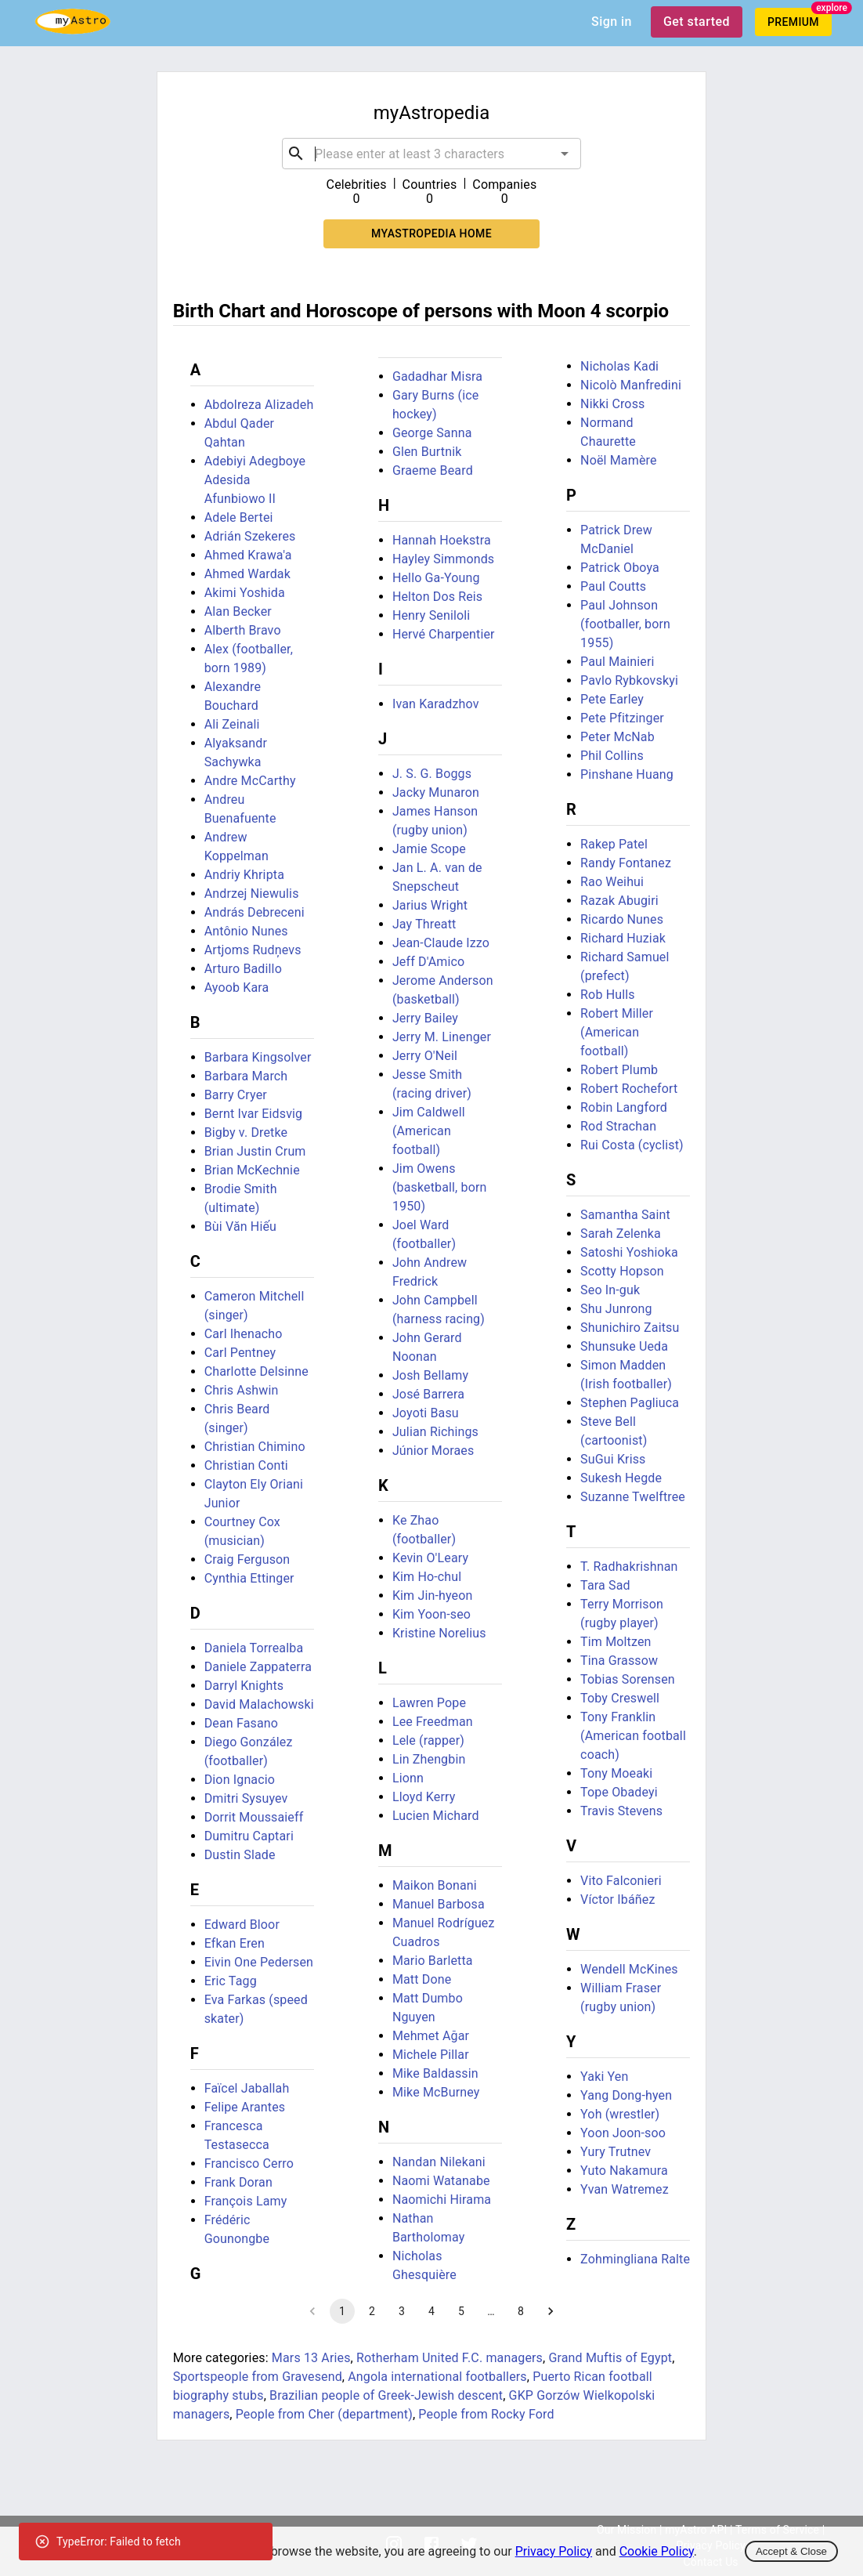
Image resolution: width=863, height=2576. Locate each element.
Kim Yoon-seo (431, 1614)
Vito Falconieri (621, 1880)
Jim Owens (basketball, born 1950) (439, 1187)
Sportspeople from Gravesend (257, 2376)
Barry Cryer (235, 1094)
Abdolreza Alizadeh (259, 404)
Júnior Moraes (433, 1450)
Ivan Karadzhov (435, 703)
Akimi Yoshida (244, 592)
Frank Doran (238, 2182)
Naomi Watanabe (441, 2180)
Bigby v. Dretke (246, 1132)
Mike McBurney (436, 2092)
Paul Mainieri (617, 661)
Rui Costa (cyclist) (632, 1145)
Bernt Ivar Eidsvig (253, 1113)
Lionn (408, 1778)
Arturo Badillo (243, 968)
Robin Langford (623, 1107)
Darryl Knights (244, 1685)
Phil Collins (612, 755)
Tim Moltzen (615, 1641)
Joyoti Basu (425, 1413)
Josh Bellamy (430, 1375)
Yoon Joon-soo (623, 2133)
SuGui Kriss (612, 1459)
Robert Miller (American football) (616, 1032)
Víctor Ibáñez (617, 1899)
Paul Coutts (613, 586)
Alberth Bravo (242, 630)
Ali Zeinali (232, 724)
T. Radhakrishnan (628, 1566)
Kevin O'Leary (430, 1557)
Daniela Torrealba (254, 1648)
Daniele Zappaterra (258, 1666)
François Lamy (245, 2201)
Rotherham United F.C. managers (449, 2357)
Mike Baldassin (435, 2073)
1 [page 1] (342, 2311)
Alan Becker (238, 611)
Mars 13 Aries (311, 2357)
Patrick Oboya (619, 567)
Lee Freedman (432, 1721)
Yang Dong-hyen (626, 2095)
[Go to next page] (550, 2311)
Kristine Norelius (439, 1633)
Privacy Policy (554, 2551)
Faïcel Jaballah (247, 2088)
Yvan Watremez (624, 2189)
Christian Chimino (254, 1446)
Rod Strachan (618, 1126)
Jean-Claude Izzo (440, 942)
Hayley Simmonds (443, 559)
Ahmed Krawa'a (248, 555)
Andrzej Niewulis (251, 893)
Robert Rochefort (628, 1088)
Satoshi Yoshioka (629, 1252)
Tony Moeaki (616, 1773)
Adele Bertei (238, 517)
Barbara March (246, 1076)
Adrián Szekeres (250, 536)
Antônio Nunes (246, 931)
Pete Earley (612, 699)
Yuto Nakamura (624, 2170)
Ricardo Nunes (621, 919)
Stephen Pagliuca (629, 1402)
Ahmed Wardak (247, 573)
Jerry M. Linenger (441, 1036)
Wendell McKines (629, 1969)
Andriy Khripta (244, 874)
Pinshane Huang (626, 774)
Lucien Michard (435, 1815)
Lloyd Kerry (424, 1796)
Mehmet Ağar (430, 2035)
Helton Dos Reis (437, 596)
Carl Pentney (240, 1352)
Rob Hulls (607, 994)
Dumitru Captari (249, 1836)
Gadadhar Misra (437, 376)
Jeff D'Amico (428, 961)
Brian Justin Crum (255, 1151)
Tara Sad (605, 1585)
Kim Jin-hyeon (432, 1595)
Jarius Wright (430, 905)
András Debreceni (254, 912)
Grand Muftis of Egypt (610, 2357)
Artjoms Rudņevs (253, 949)
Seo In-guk (610, 1290)
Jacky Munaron (435, 792)
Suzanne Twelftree (632, 1496)
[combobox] (431, 153)
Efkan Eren (234, 1943)
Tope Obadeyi (619, 1792)
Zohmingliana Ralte (635, 2259)
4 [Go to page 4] (431, 2311)
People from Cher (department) (324, 2414)
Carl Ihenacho (243, 1333)
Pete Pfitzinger (622, 718)
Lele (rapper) (428, 1740)
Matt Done (421, 1979)
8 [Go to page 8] (520, 2311)
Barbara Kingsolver (258, 1057)
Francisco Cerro (249, 2163)
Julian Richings (435, 1431)
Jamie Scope (429, 848)
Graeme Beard (432, 470)
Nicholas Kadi (619, 366)
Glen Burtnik (427, 451)
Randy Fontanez (625, 863)
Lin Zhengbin (429, 1759)
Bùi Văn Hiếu (240, 1226)
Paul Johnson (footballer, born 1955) (625, 624)
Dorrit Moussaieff (254, 1817)
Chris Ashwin (241, 1390)
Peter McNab (617, 736)
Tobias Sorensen (627, 1679)
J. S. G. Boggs (431, 773)
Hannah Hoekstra (441, 540)
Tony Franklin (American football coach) (633, 1735)
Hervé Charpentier (443, 634)
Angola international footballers (437, 2376)
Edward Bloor (242, 1924)
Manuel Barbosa (438, 1904)
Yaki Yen (604, 2076)
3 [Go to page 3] (401, 2311)
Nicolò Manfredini (630, 385)
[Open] (565, 154)
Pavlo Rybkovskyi (629, 680)
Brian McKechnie (252, 1170)
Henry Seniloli (431, 615)
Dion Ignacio (239, 1779)
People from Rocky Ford (486, 2414)
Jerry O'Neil (424, 1055)
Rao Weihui (612, 881)
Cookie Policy (656, 2551)
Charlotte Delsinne (256, 1371)
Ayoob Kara (236, 987)
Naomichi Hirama (441, 2199)
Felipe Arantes (245, 2107)
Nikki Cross (612, 403)
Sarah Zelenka (620, 1233)
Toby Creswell (619, 1698)
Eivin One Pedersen (258, 1962)
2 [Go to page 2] (372, 2311)
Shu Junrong (616, 1308)
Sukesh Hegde (621, 1478)
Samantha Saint (625, 1214)
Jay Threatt (424, 924)
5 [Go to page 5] (461, 2311)
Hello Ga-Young (436, 577)
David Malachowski (259, 1704)
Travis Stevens (621, 1811)
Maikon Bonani (434, 1885)
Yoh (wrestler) (619, 2114)
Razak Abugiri (619, 900)
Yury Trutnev (615, 2151)
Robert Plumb (619, 1069)
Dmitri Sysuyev (246, 1798)
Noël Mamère (618, 460)
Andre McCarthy (250, 780)
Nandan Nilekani (439, 2162)
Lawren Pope (429, 1702)
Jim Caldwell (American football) (428, 1131)
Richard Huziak (623, 938)
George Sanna (432, 432)
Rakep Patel (614, 844)
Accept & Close (791, 2551)
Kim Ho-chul (426, 1576)
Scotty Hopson (622, 1271)
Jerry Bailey (425, 1018)
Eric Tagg (230, 1981)
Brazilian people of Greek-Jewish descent (386, 2395)
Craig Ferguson (247, 1559)
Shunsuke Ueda (624, 1346)
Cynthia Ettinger (249, 1578)
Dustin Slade (240, 1854)
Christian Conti (246, 1465)
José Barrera (428, 1394)
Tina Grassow (619, 1660)
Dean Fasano (241, 1723)
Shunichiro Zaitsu (629, 1327)
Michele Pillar (430, 2054)
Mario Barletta (432, 1960)
